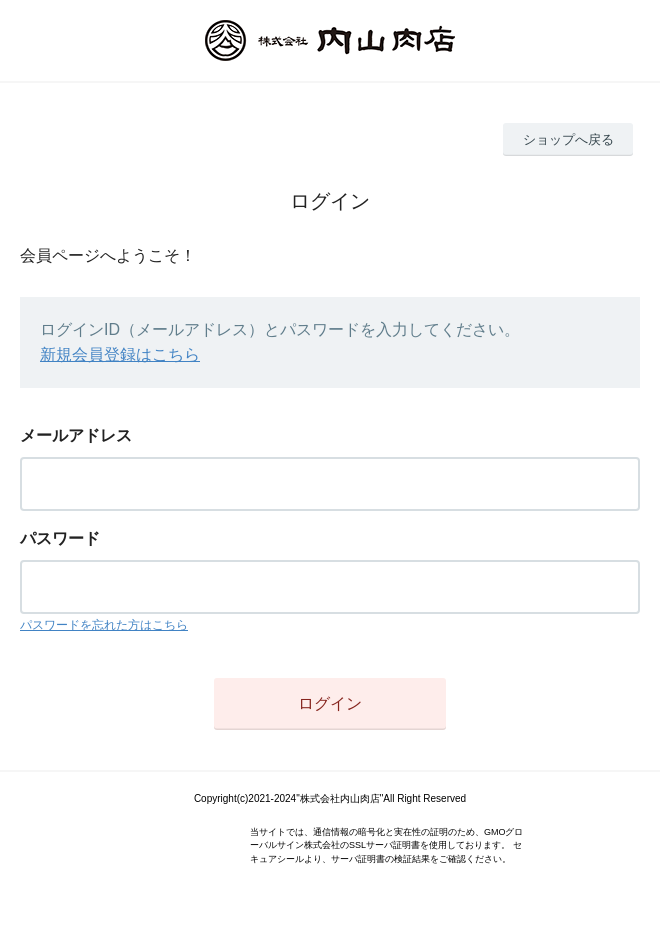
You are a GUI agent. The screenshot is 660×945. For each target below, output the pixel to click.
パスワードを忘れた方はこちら (104, 625)
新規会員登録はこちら (120, 354)
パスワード (60, 538)
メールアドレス (76, 435)
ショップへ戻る (568, 139)
